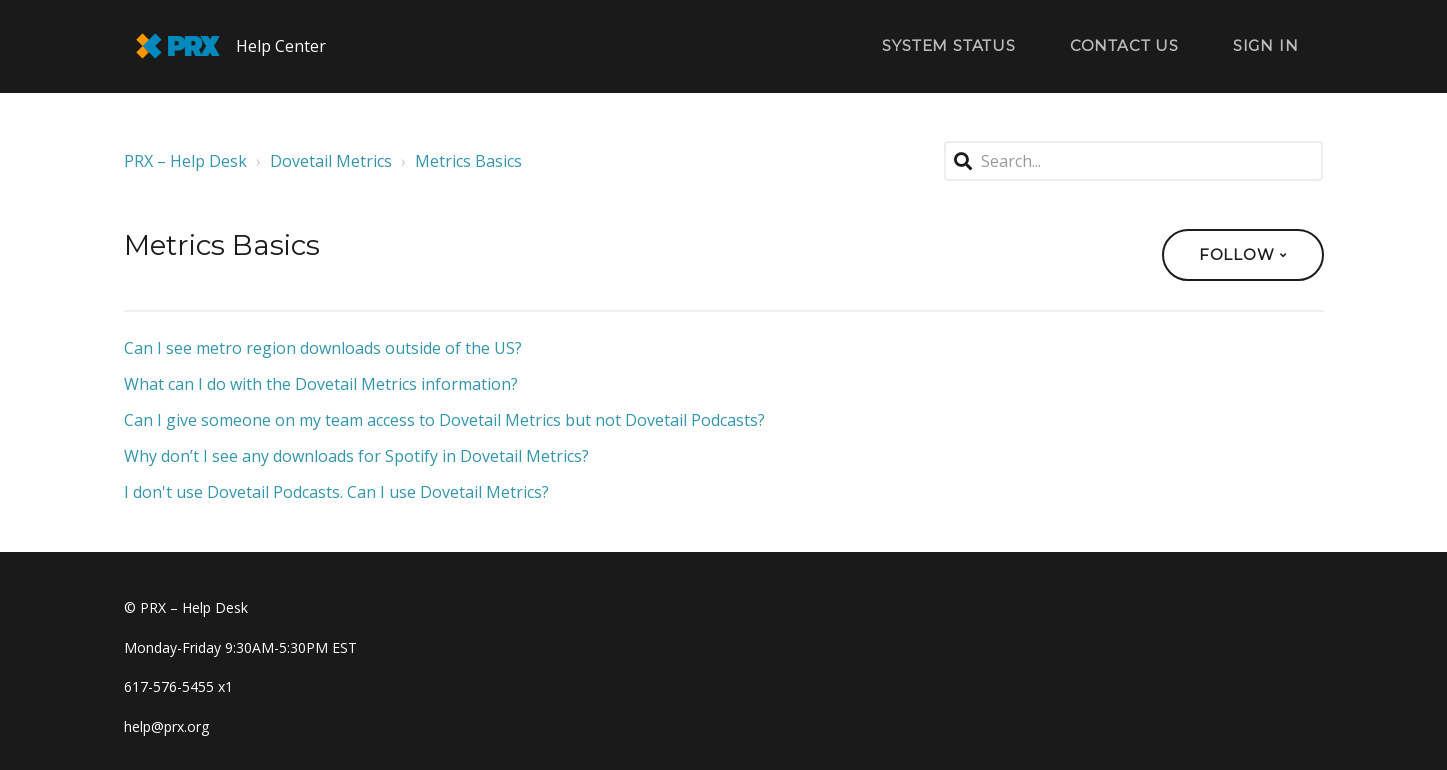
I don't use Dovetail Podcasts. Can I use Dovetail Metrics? (336, 492)
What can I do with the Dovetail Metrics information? (321, 384)
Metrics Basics (468, 161)
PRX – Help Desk (185, 161)
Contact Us (1124, 45)
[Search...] (1134, 161)
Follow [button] (1237, 254)
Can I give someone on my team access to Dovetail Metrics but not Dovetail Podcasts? (444, 420)
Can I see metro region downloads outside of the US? (323, 348)
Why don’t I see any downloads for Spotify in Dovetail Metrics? (356, 456)
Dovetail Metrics (331, 161)
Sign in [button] (1266, 45)
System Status (948, 45)
